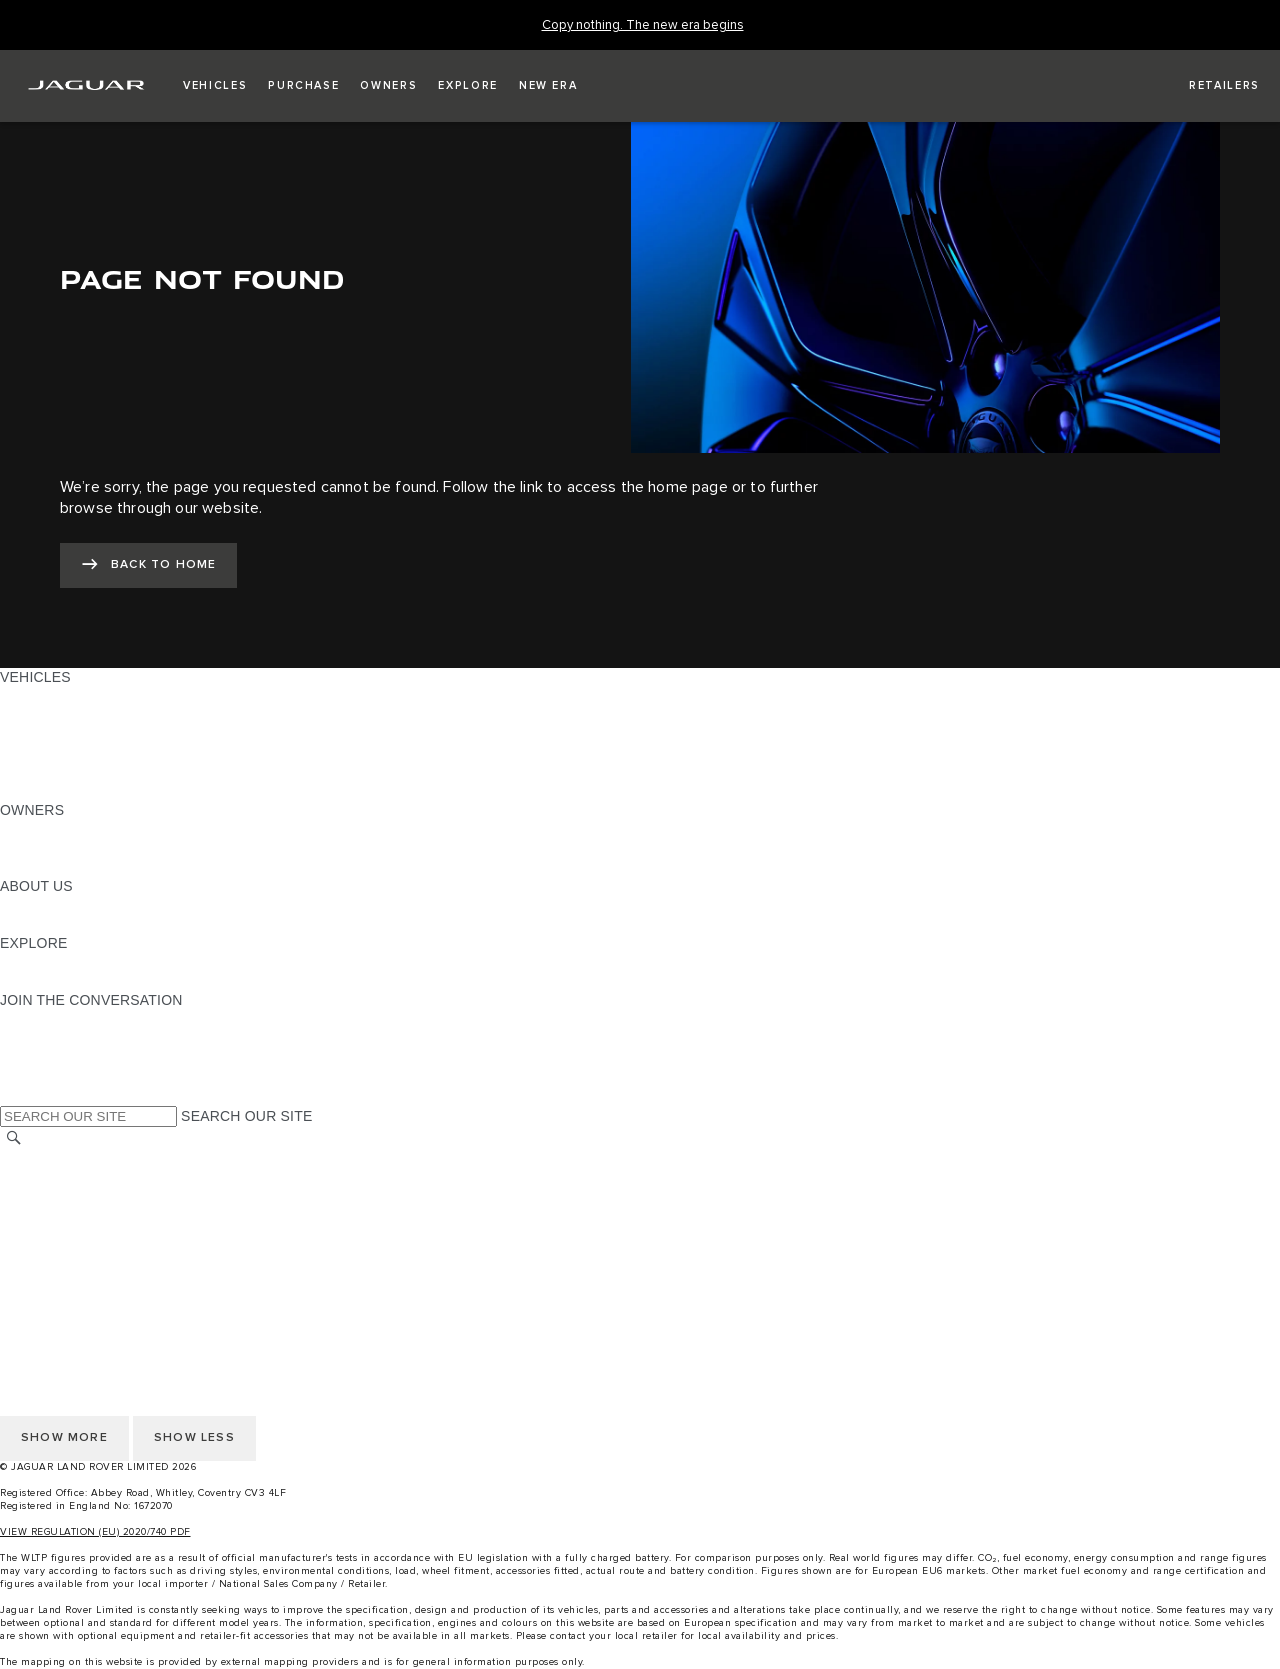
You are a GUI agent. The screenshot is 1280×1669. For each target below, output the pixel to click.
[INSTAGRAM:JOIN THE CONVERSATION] (50, 1019)
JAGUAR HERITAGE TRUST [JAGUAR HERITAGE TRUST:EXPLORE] (93, 981)
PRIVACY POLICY (59, 1235)
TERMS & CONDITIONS (79, 1197)
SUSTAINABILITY (57, 924)
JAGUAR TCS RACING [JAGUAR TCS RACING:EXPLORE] (75, 962)
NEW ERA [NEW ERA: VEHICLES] (33, 791)
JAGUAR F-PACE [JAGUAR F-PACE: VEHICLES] (57, 696)
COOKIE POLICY (56, 1254)
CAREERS (34, 1178)
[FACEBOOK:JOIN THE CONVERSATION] (47, 1076)
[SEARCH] (14, 1138)
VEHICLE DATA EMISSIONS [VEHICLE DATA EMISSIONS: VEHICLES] (92, 772)
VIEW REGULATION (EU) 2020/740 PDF (95, 1532)
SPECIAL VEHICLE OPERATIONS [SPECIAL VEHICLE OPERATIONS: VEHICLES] (111, 734)
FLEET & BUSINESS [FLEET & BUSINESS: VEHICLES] (67, 753)
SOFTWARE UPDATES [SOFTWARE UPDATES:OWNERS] (75, 867)
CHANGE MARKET (62, 1159)
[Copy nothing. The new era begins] (643, 25)
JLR (13, 905)
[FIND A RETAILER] (1206, 86)
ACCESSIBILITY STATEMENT (97, 1273)
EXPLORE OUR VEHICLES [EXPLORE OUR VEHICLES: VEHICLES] (89, 715)
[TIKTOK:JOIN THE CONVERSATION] (33, 1038)
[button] (215, 86)
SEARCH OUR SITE (246, 1116)
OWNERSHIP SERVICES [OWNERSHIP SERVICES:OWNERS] (82, 829)
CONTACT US (46, 1216)
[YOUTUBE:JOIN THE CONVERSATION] (42, 1057)
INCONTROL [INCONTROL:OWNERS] (42, 848)
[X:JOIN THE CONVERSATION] (14, 1095)
